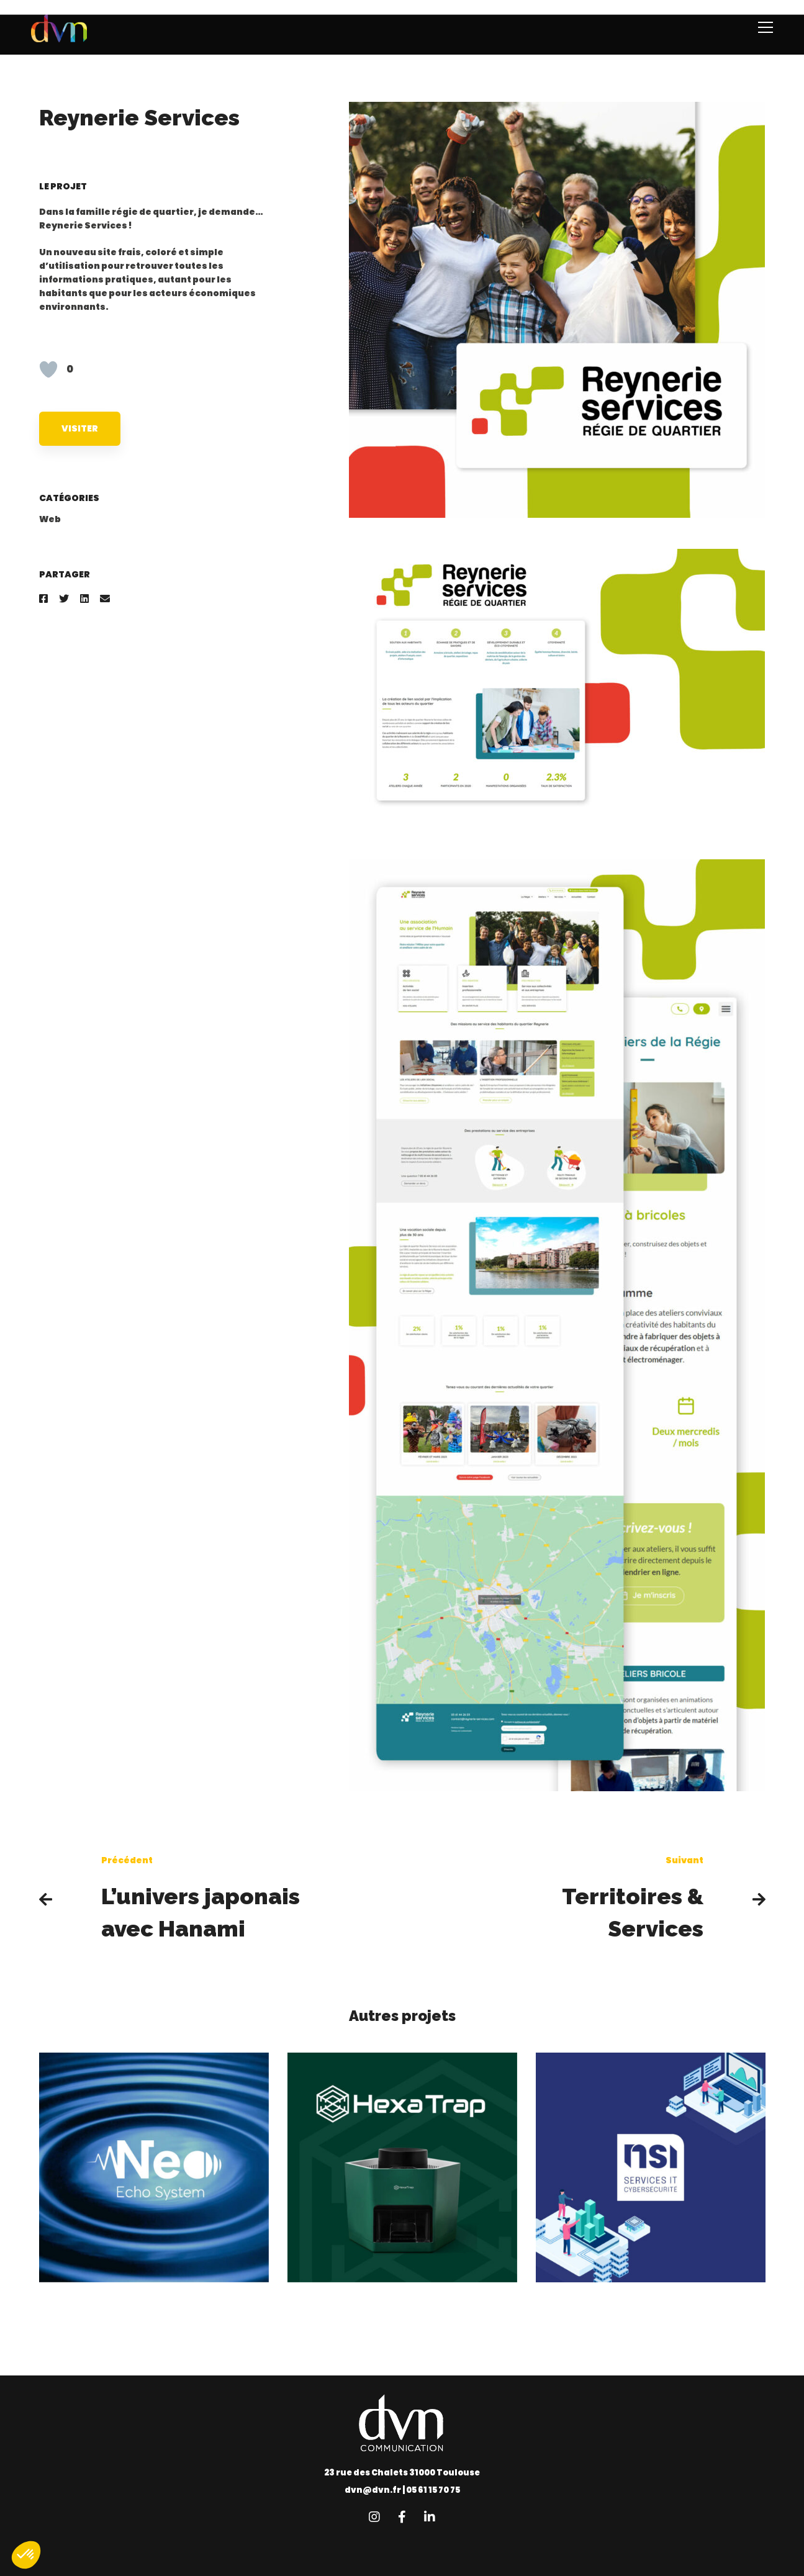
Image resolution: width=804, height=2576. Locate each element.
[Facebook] (43, 599)
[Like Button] (48, 369)
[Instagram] (374, 2517)
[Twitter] (64, 599)
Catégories (69, 498)
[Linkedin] (84, 599)
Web (50, 519)
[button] (26, 2555)
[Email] (105, 599)
